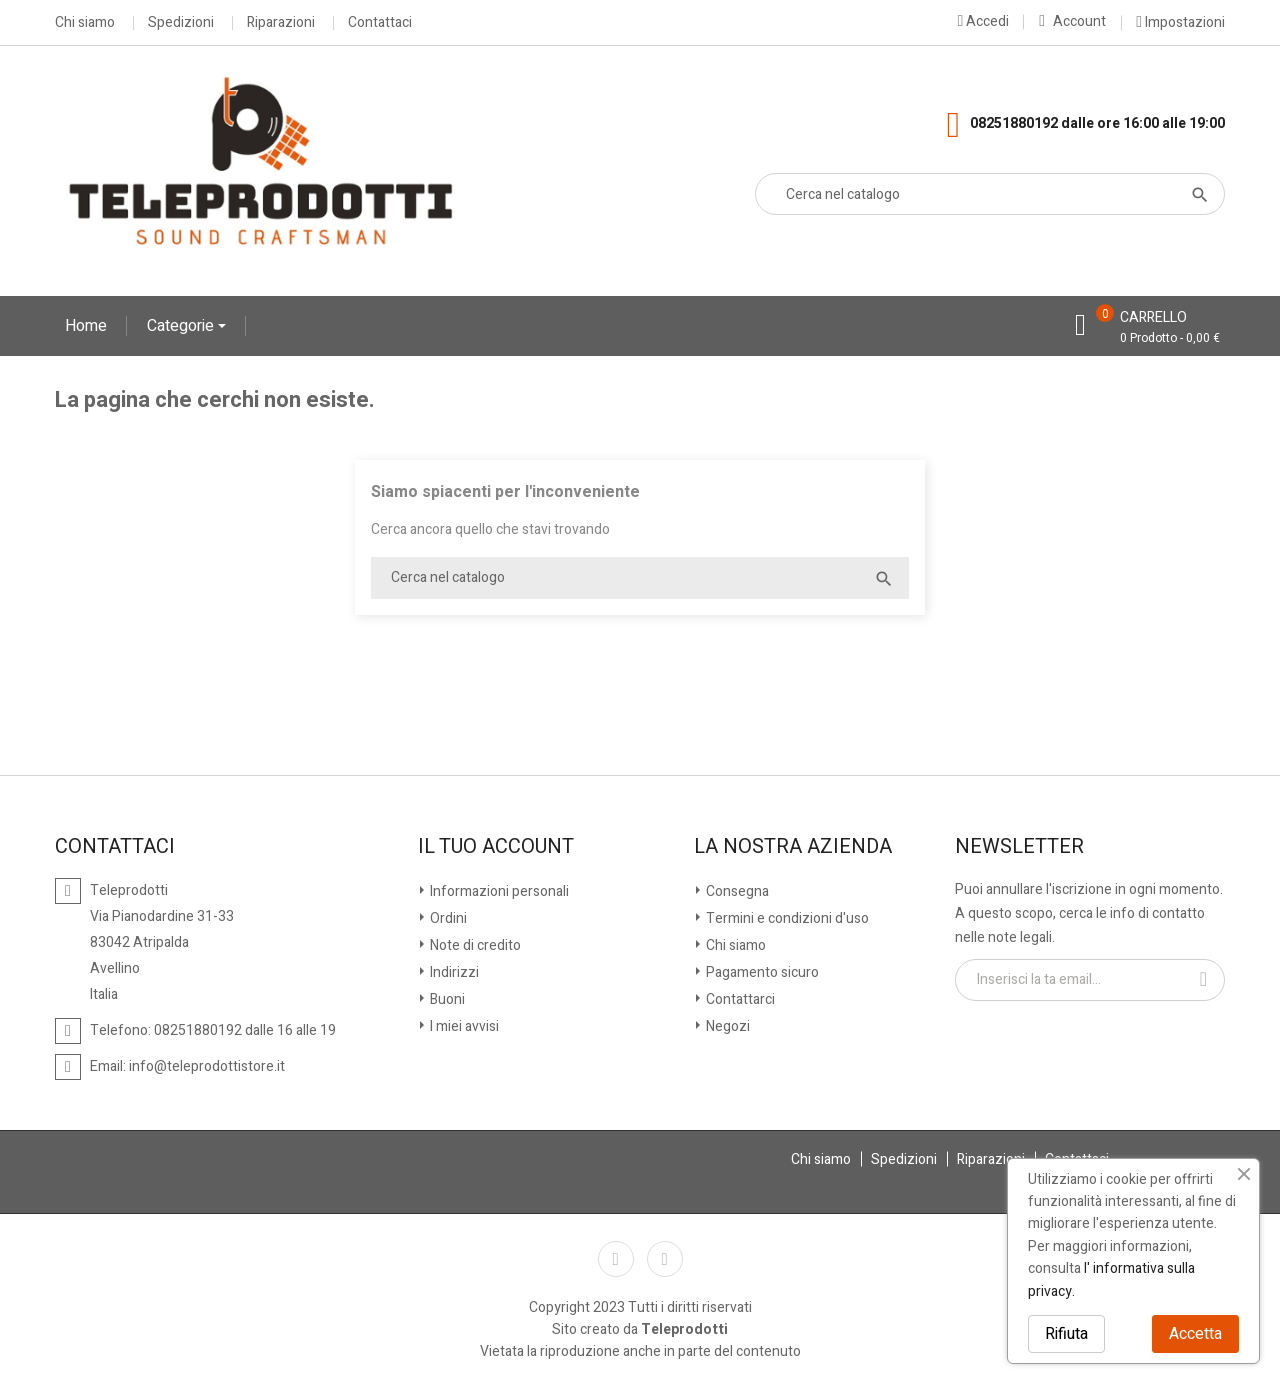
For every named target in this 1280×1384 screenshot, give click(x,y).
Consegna (736, 891)
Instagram (665, 1259)
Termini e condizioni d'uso (786, 918)
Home (86, 326)
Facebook (616, 1259)
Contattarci (739, 999)
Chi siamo (85, 23)
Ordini (447, 918)
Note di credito (474, 945)
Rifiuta (1066, 1334)
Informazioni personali (498, 891)
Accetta (1195, 1334)
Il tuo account (496, 847)
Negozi (726, 1026)
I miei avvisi (463, 1026)
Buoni (446, 999)
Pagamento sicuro (761, 972)
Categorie (182, 326)
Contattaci (380, 23)
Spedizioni (181, 23)
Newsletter (1019, 847)
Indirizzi (453, 972)
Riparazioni (281, 23)
